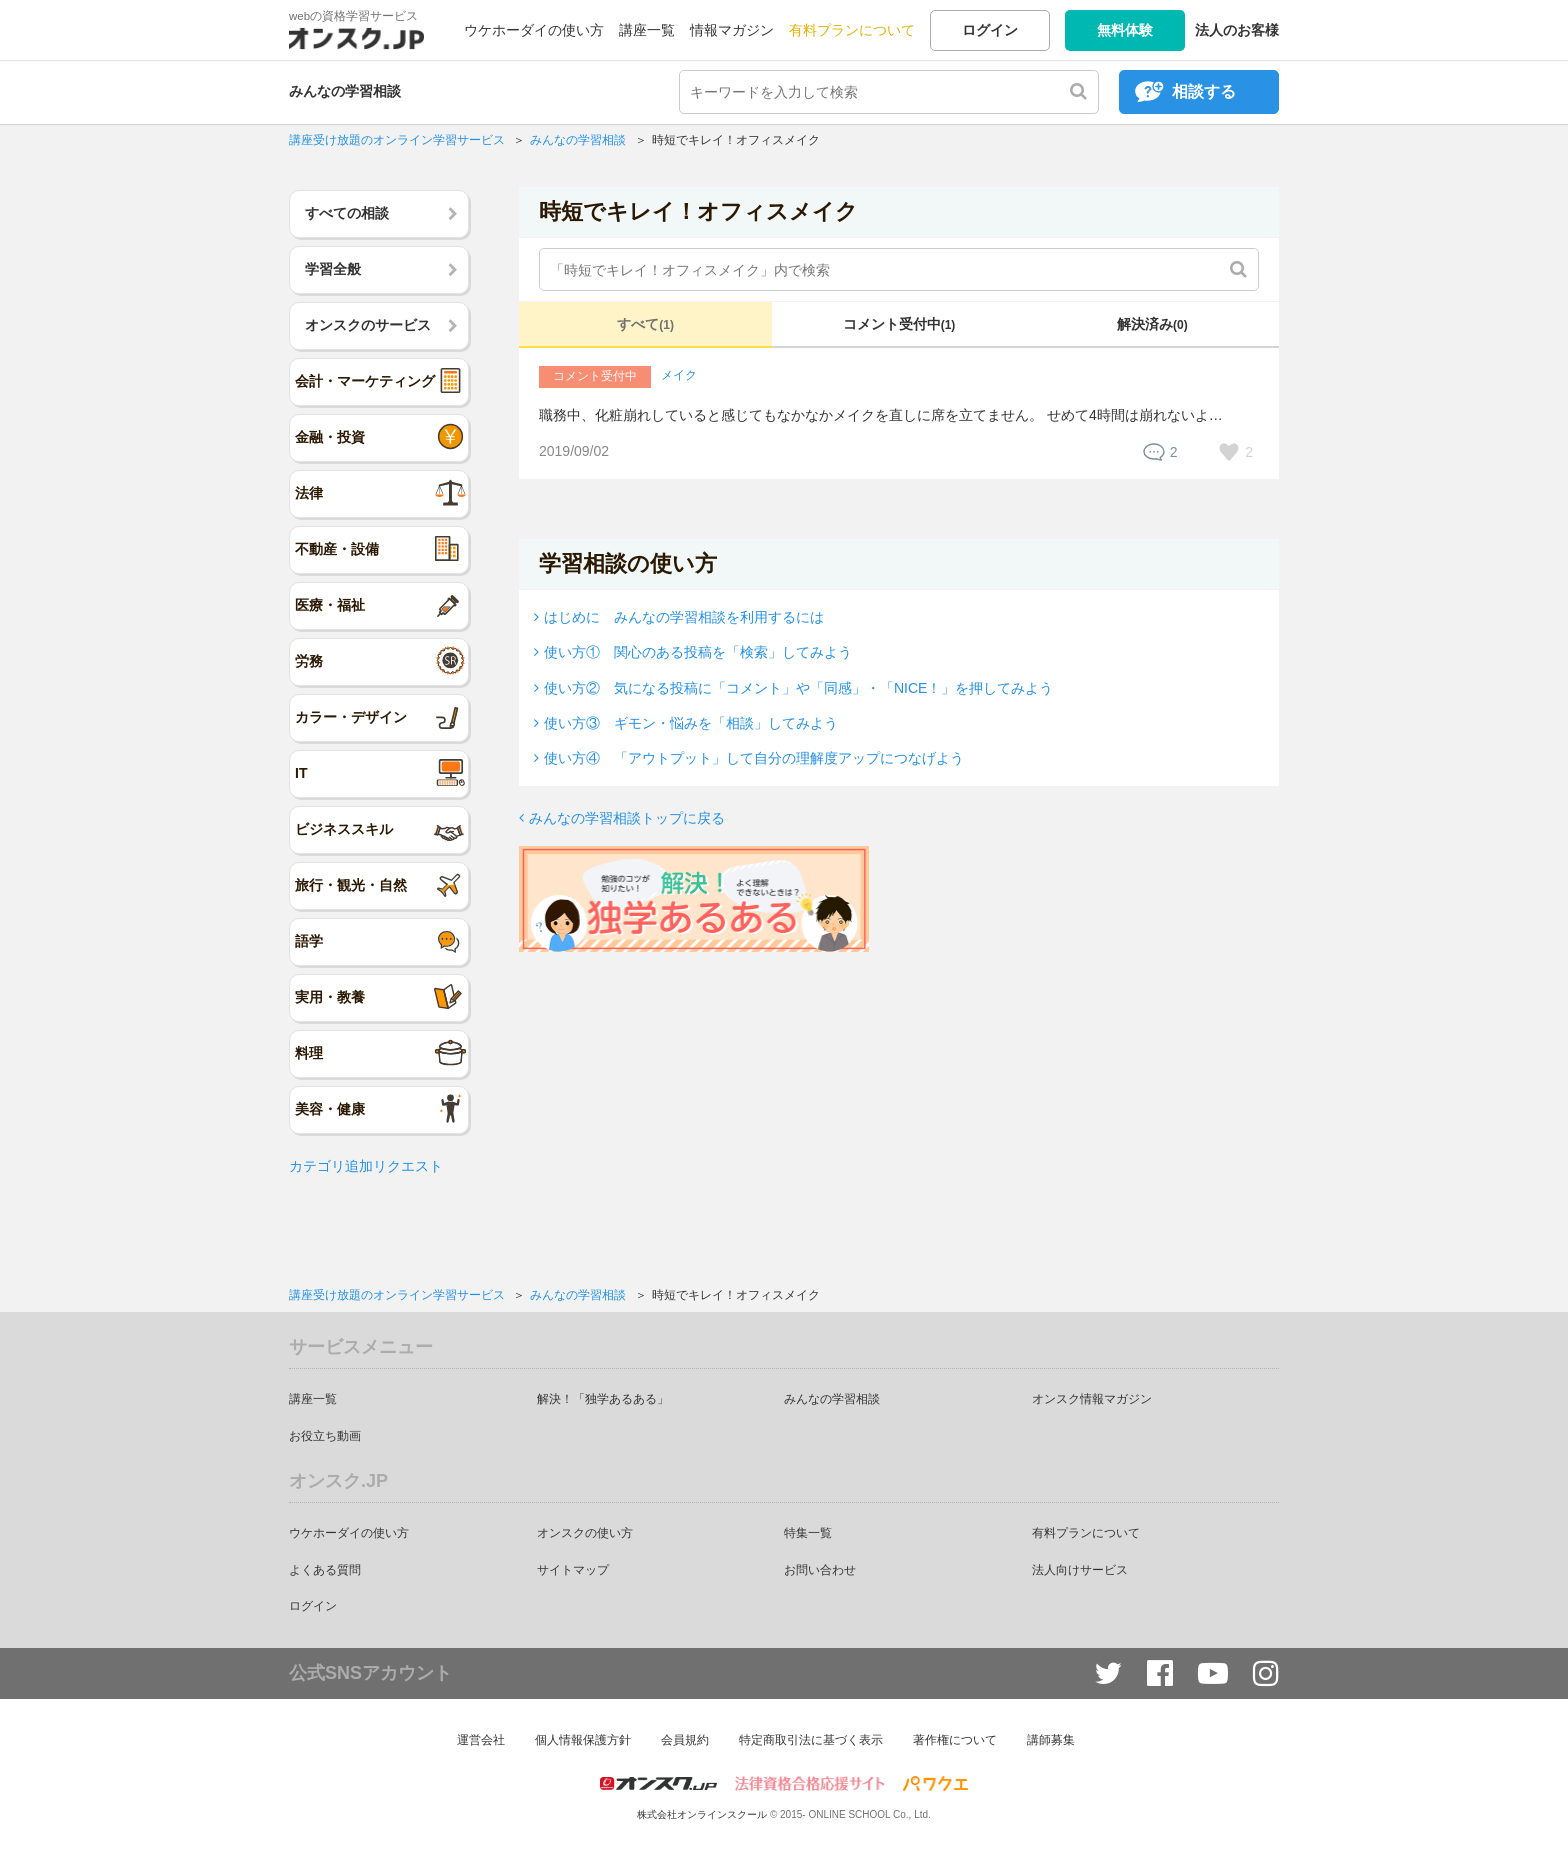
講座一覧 (647, 30)
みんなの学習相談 (345, 91)
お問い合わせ (820, 1570)
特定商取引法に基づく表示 (811, 1740)
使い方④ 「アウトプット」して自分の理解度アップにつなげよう (754, 758)
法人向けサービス (1080, 1570)
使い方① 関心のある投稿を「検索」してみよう (698, 652)
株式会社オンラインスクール (702, 1814)
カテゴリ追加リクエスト (366, 1166)
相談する (1204, 91)
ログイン (990, 30)
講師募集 (1051, 1740)
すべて (645, 324)
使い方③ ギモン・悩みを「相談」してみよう (691, 723)
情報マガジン (732, 30)
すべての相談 (347, 213)
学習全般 (333, 269)
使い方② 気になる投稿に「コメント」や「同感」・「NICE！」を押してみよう (798, 688)
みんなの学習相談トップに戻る (627, 818)
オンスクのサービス (368, 325)
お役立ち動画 (325, 1436)
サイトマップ (573, 1570)
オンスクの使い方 (585, 1533)
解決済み (1152, 324)
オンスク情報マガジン (1092, 1399)
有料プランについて (852, 30)
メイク (679, 375)
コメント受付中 (899, 324)
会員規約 (685, 1740)
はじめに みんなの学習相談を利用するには (684, 617)
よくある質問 (325, 1570)
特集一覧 (808, 1533)
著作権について (955, 1740)
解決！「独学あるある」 (603, 1399)
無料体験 (1125, 30)
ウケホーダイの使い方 (534, 30)
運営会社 (481, 1740)
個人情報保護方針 (583, 1740)
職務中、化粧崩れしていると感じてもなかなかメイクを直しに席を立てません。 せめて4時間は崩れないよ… (881, 415)
